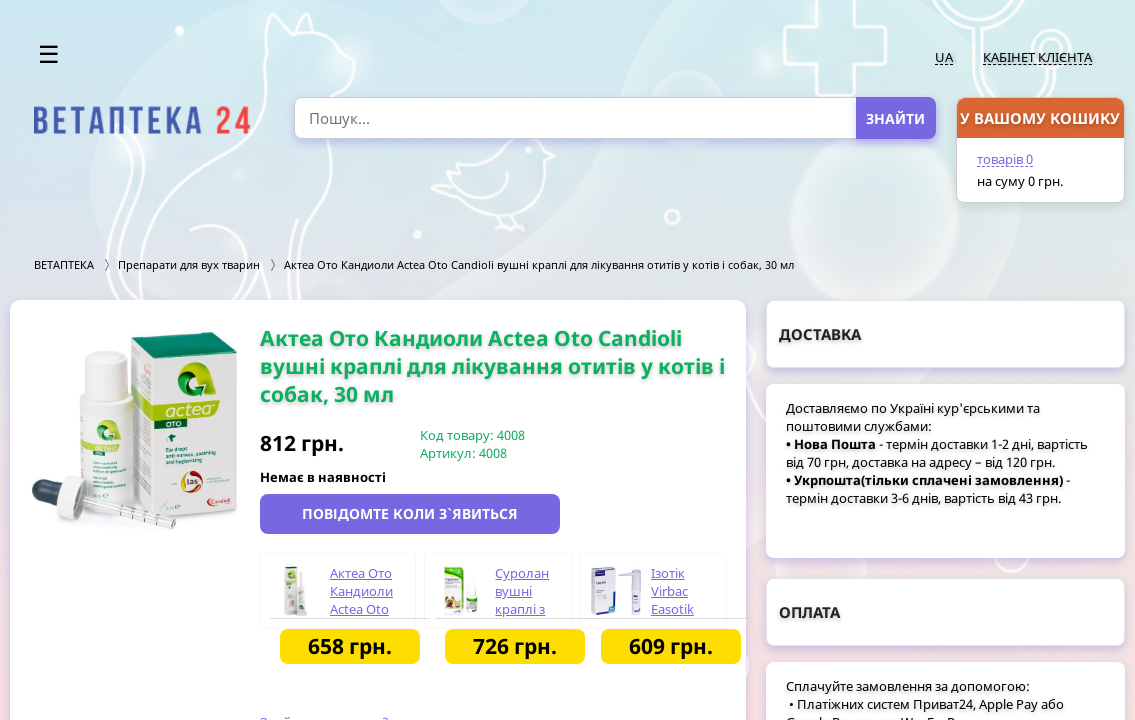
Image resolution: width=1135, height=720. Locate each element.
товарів (1005, 159)
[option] (135, 429)
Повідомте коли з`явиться (410, 513)
